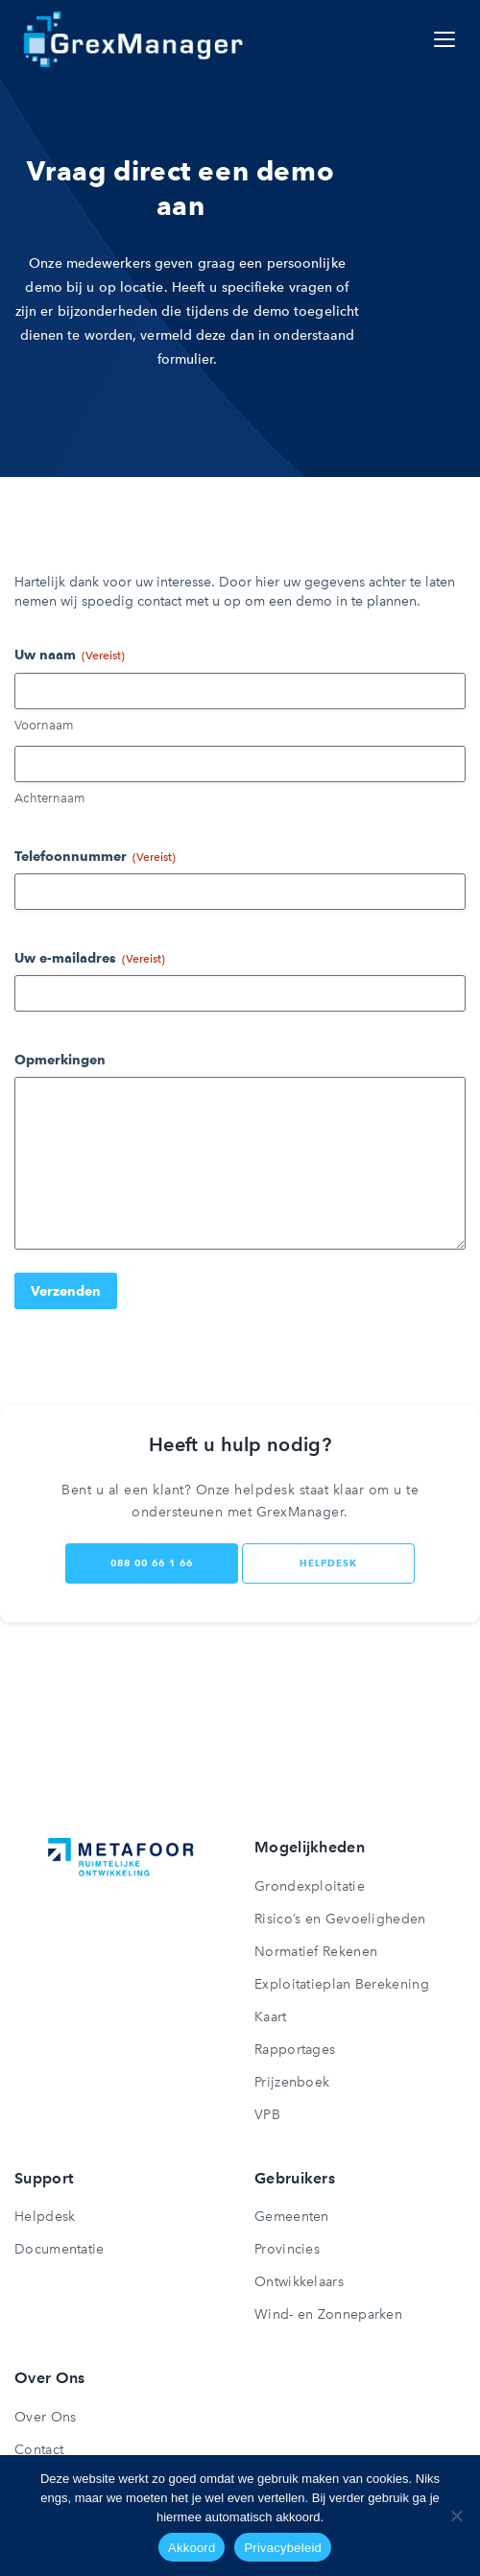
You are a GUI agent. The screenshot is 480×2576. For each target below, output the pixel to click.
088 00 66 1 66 (151, 1563)
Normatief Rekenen (315, 1952)
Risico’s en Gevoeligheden (340, 1919)
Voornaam (43, 725)
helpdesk (328, 1563)
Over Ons (45, 2417)
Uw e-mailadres (89, 958)
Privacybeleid (283, 2547)
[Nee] (456, 2515)
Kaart (270, 2017)
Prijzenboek (291, 2082)
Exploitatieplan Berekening (341, 1984)
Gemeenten (291, 2216)
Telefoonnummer (95, 857)
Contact (38, 2450)
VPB (267, 2115)
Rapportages (294, 2049)
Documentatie (59, 2249)
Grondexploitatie (309, 1886)
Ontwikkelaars (299, 2282)
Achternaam (49, 798)
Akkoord (191, 2547)
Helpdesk (44, 2216)
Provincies (287, 2249)
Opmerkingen (60, 1059)
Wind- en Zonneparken (328, 2314)
